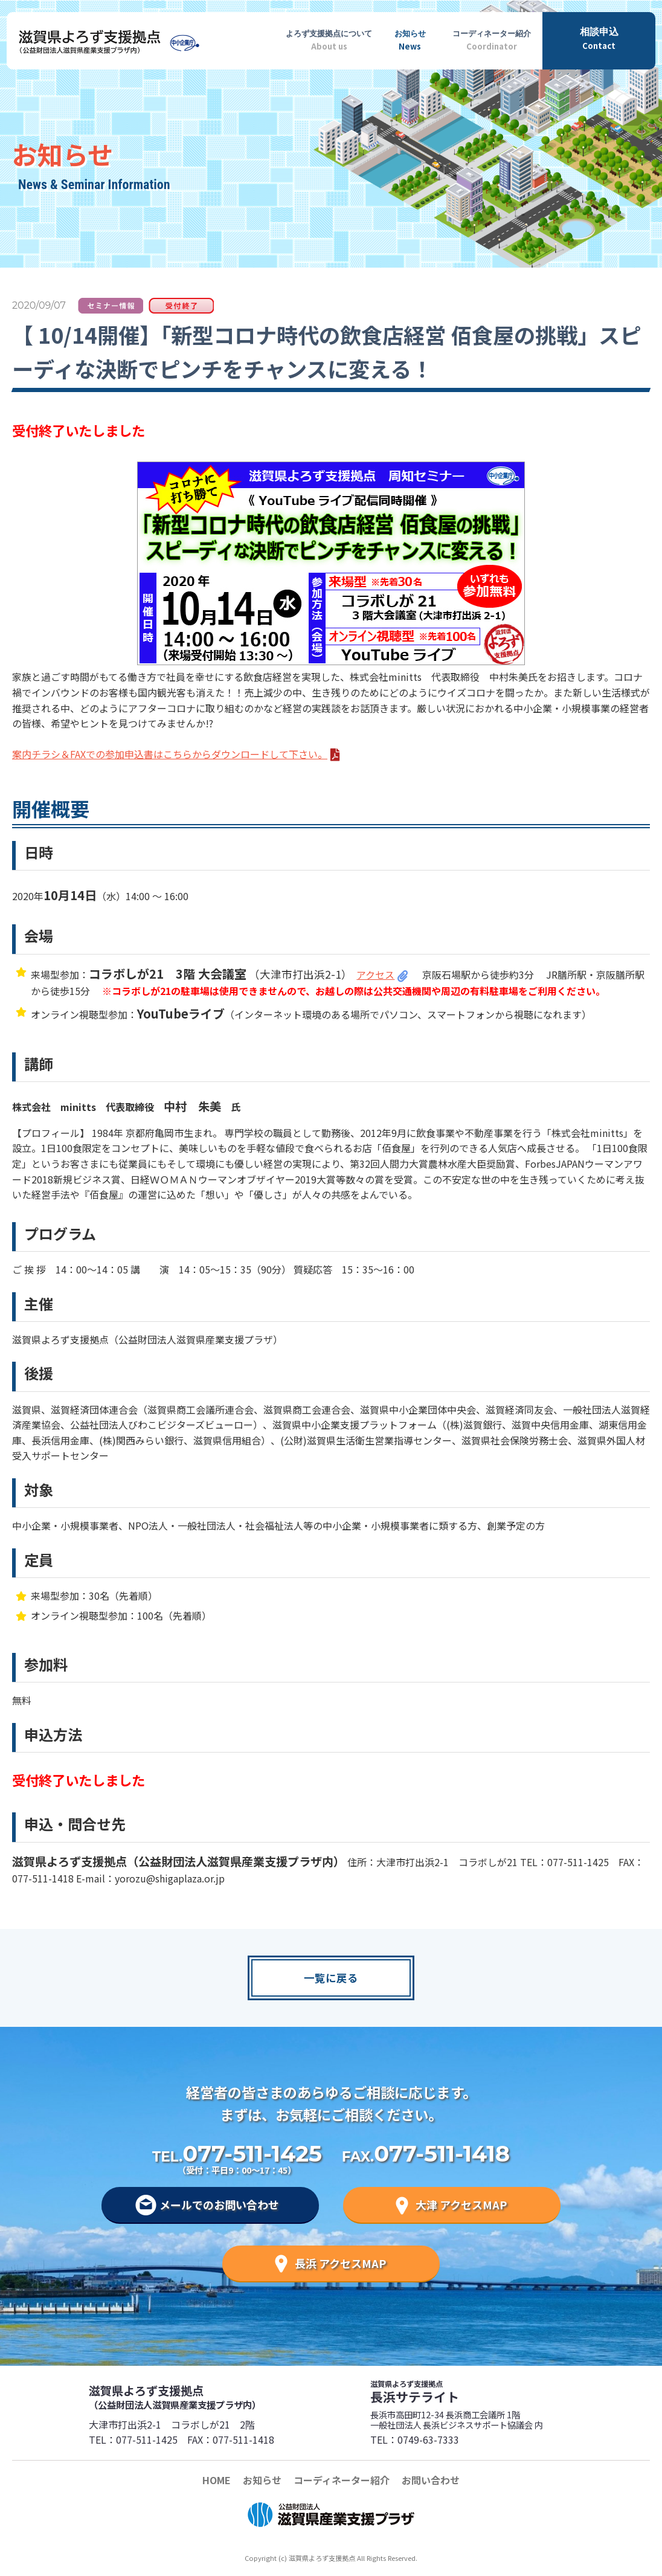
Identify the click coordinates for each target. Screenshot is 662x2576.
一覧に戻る (331, 1977)
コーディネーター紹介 (342, 2480)
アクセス (375, 974)
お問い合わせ (431, 2480)
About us (329, 38)
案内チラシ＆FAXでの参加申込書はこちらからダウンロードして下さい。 (169, 754)
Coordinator (491, 38)
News (410, 38)
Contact (598, 37)
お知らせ (262, 2480)
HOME (216, 2480)
